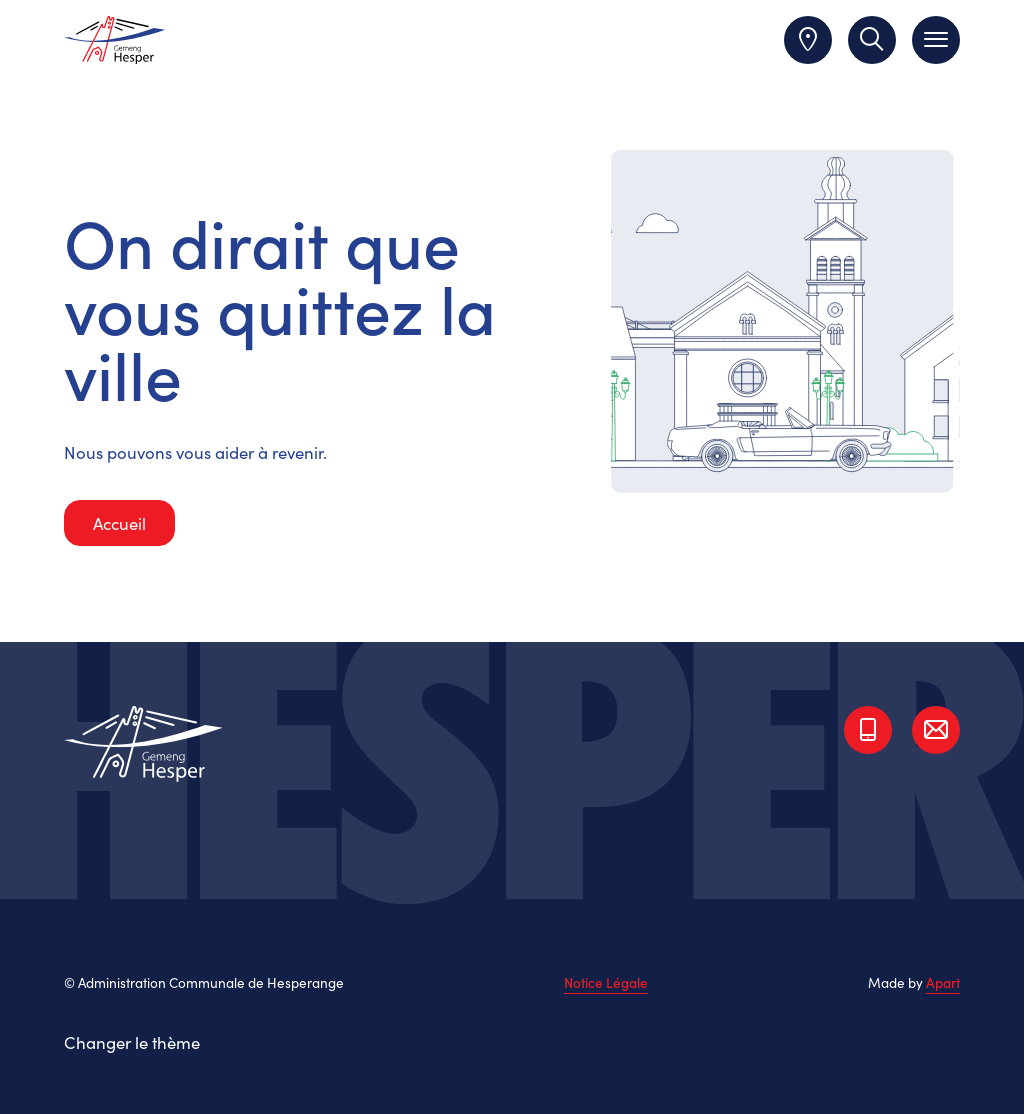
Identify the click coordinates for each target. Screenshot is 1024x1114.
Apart (943, 982)
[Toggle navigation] (936, 40)
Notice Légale (606, 983)
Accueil (119, 523)
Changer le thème (132, 1042)
